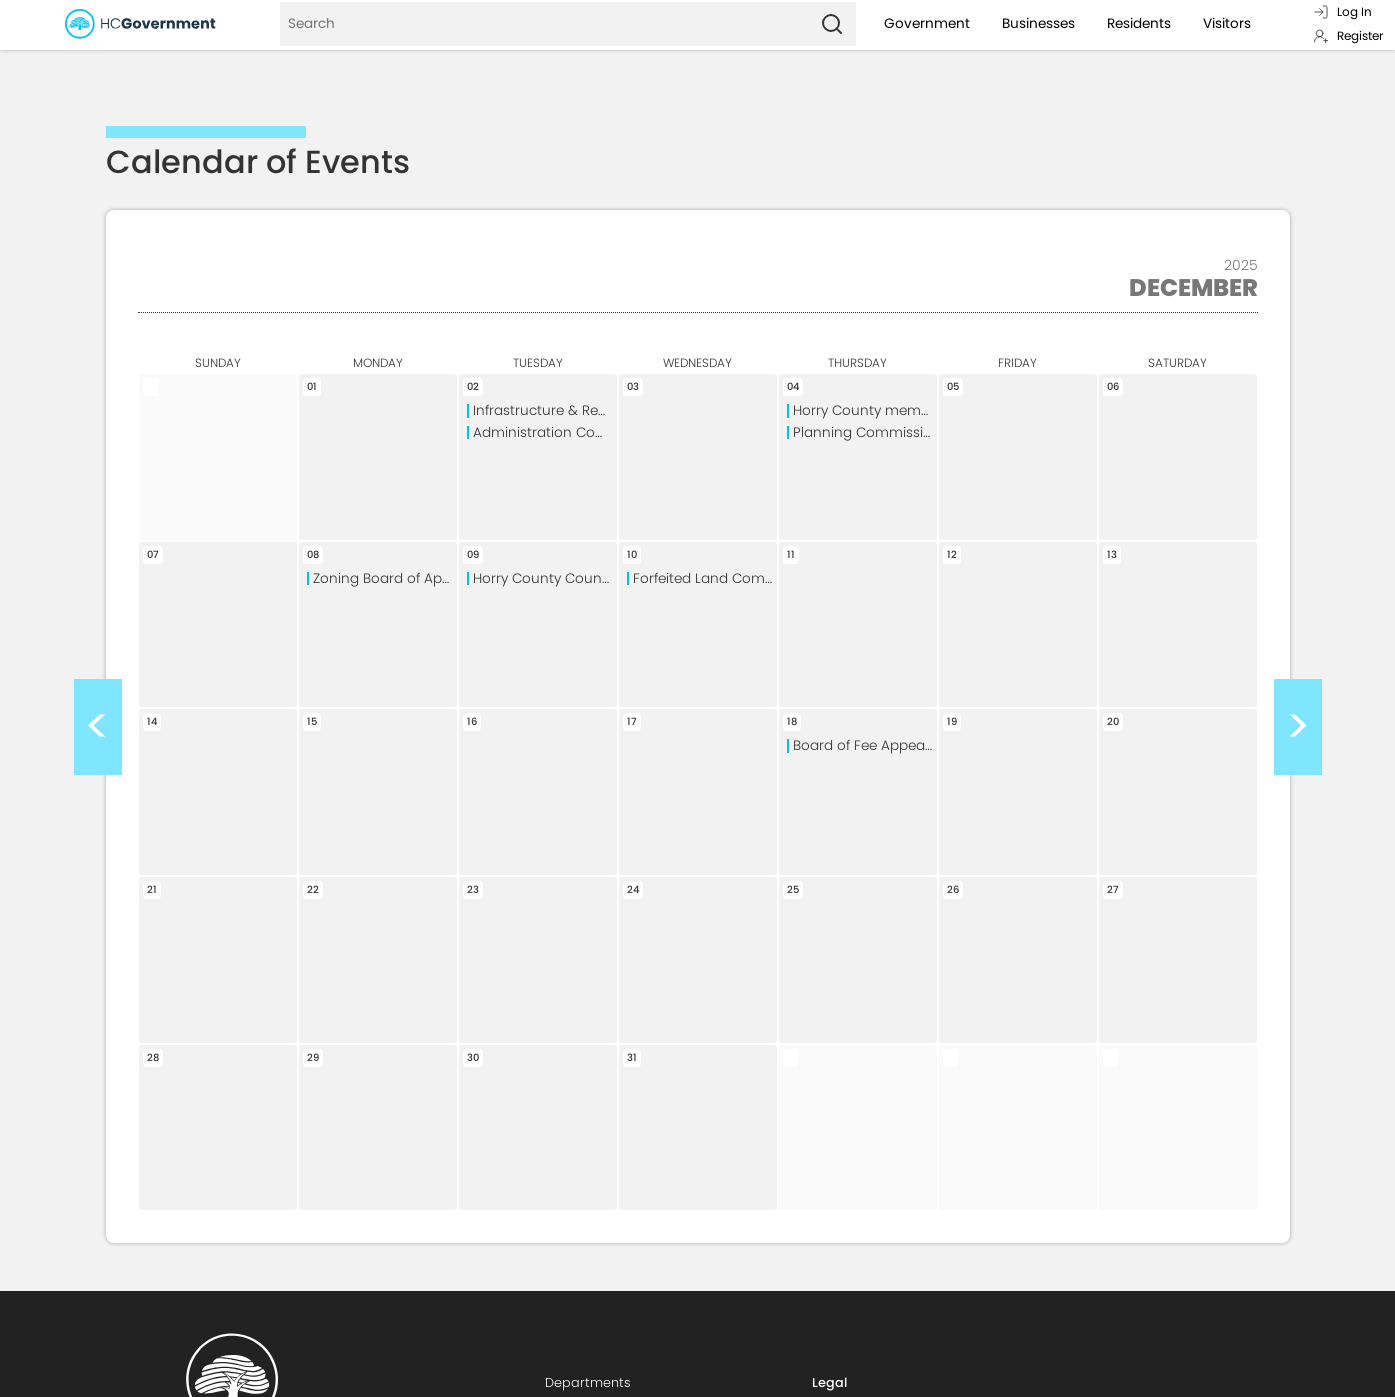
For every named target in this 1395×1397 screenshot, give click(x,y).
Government (927, 23)
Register (1348, 35)
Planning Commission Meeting (865, 432)
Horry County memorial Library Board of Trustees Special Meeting (865, 410)
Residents (1139, 23)
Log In (1342, 11)
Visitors (1227, 23)
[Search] (544, 24)
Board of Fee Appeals (864, 745)
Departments (588, 1382)
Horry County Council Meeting (545, 578)
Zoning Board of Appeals (385, 578)
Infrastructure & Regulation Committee (545, 410)
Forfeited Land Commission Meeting (705, 578)
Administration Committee (545, 432)
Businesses (1038, 23)
